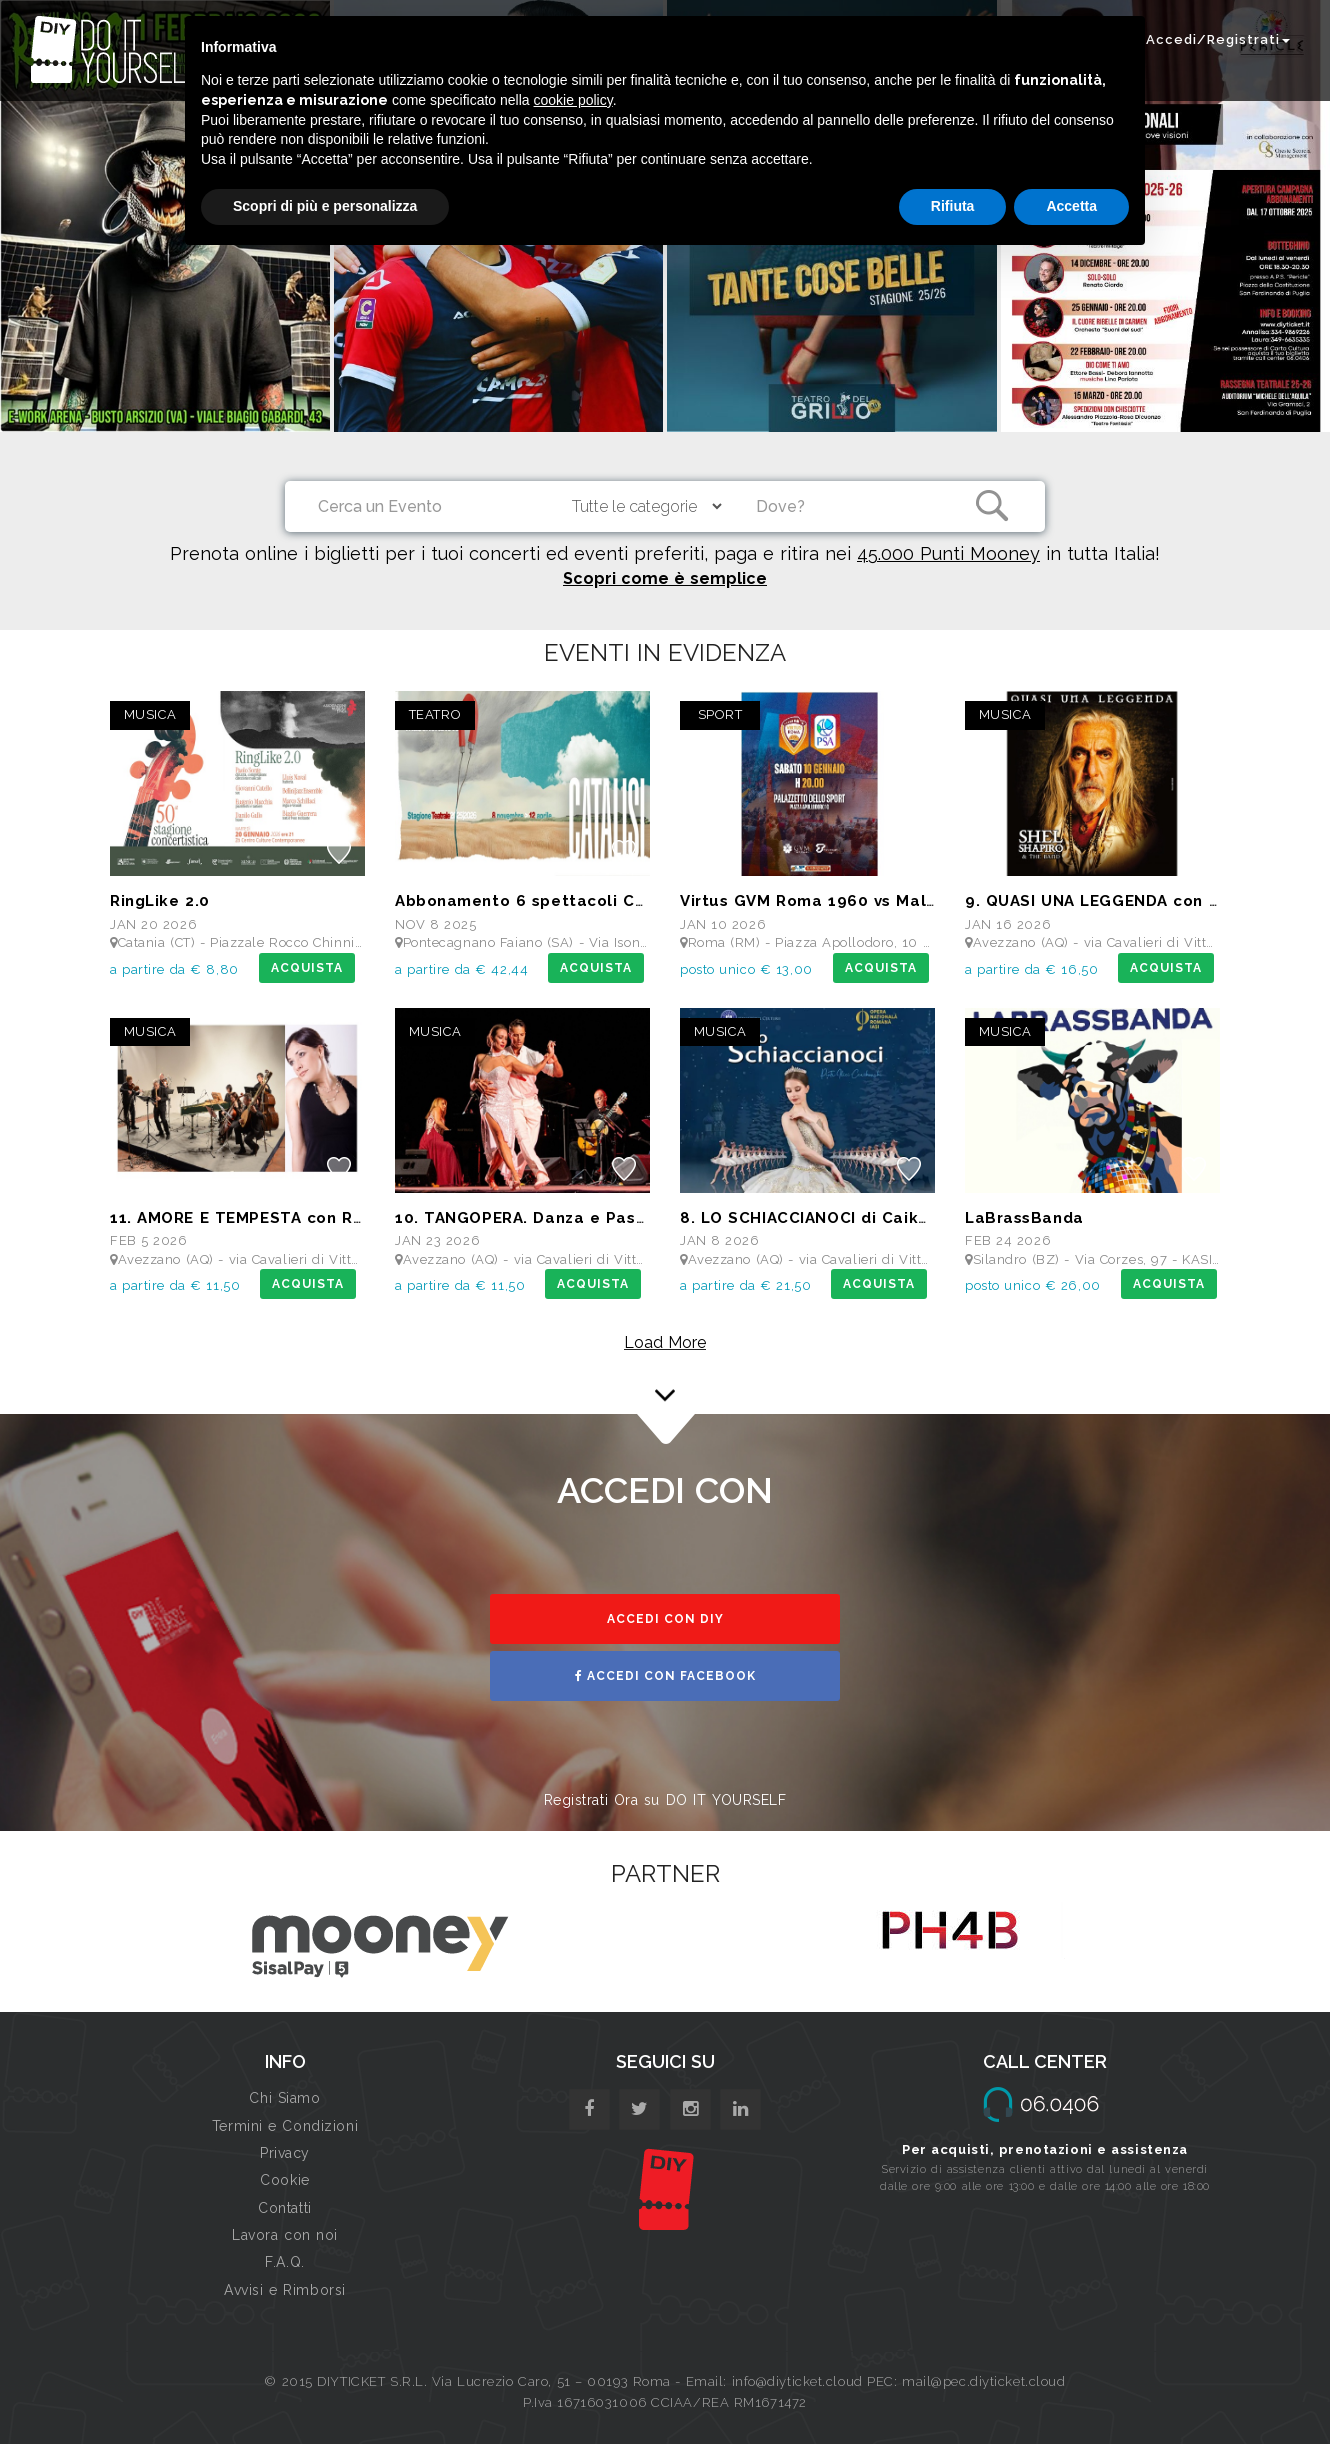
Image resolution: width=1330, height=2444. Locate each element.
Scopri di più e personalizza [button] (325, 206)
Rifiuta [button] (953, 206)
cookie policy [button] (573, 100)
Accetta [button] (1071, 206)
